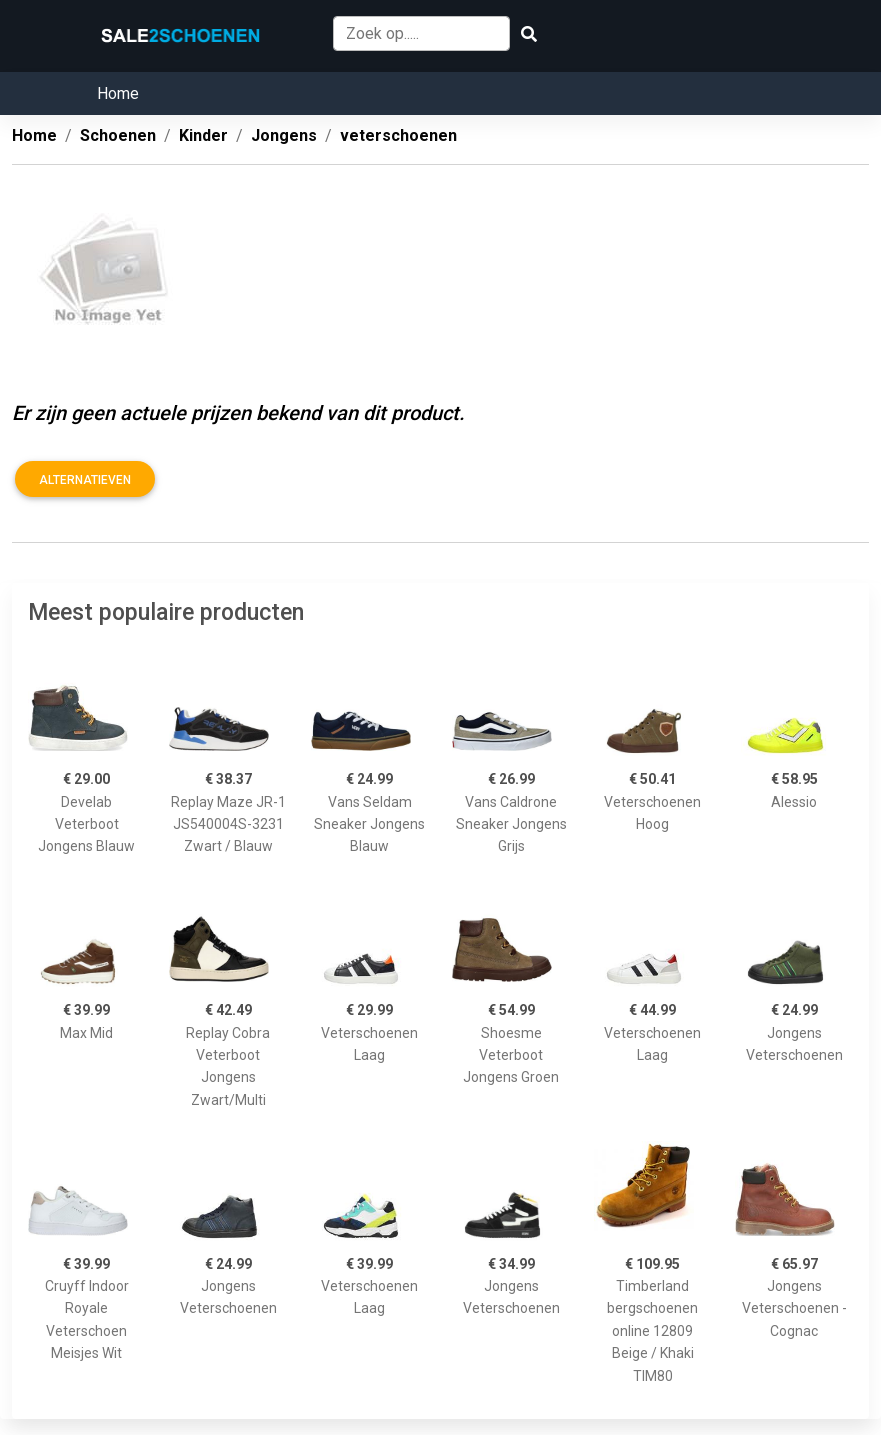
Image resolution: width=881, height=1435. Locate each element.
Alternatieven (85, 480)
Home (118, 93)
